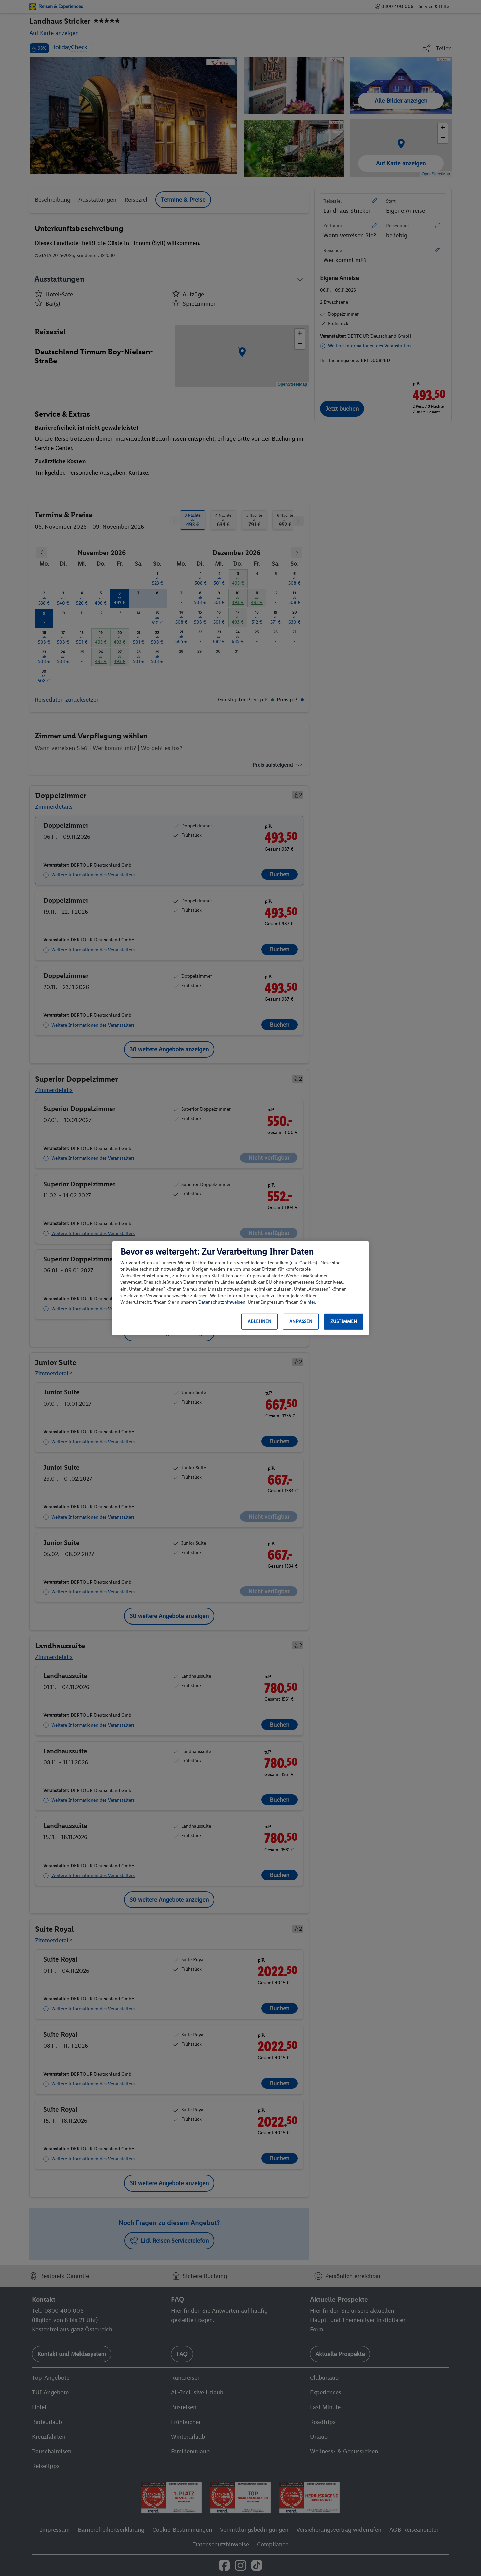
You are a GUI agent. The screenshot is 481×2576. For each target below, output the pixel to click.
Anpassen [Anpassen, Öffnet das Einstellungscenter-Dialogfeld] (300, 1321)
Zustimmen (343, 1321)
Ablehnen (259, 1321)
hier (311, 1302)
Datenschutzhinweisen (221, 1302)
